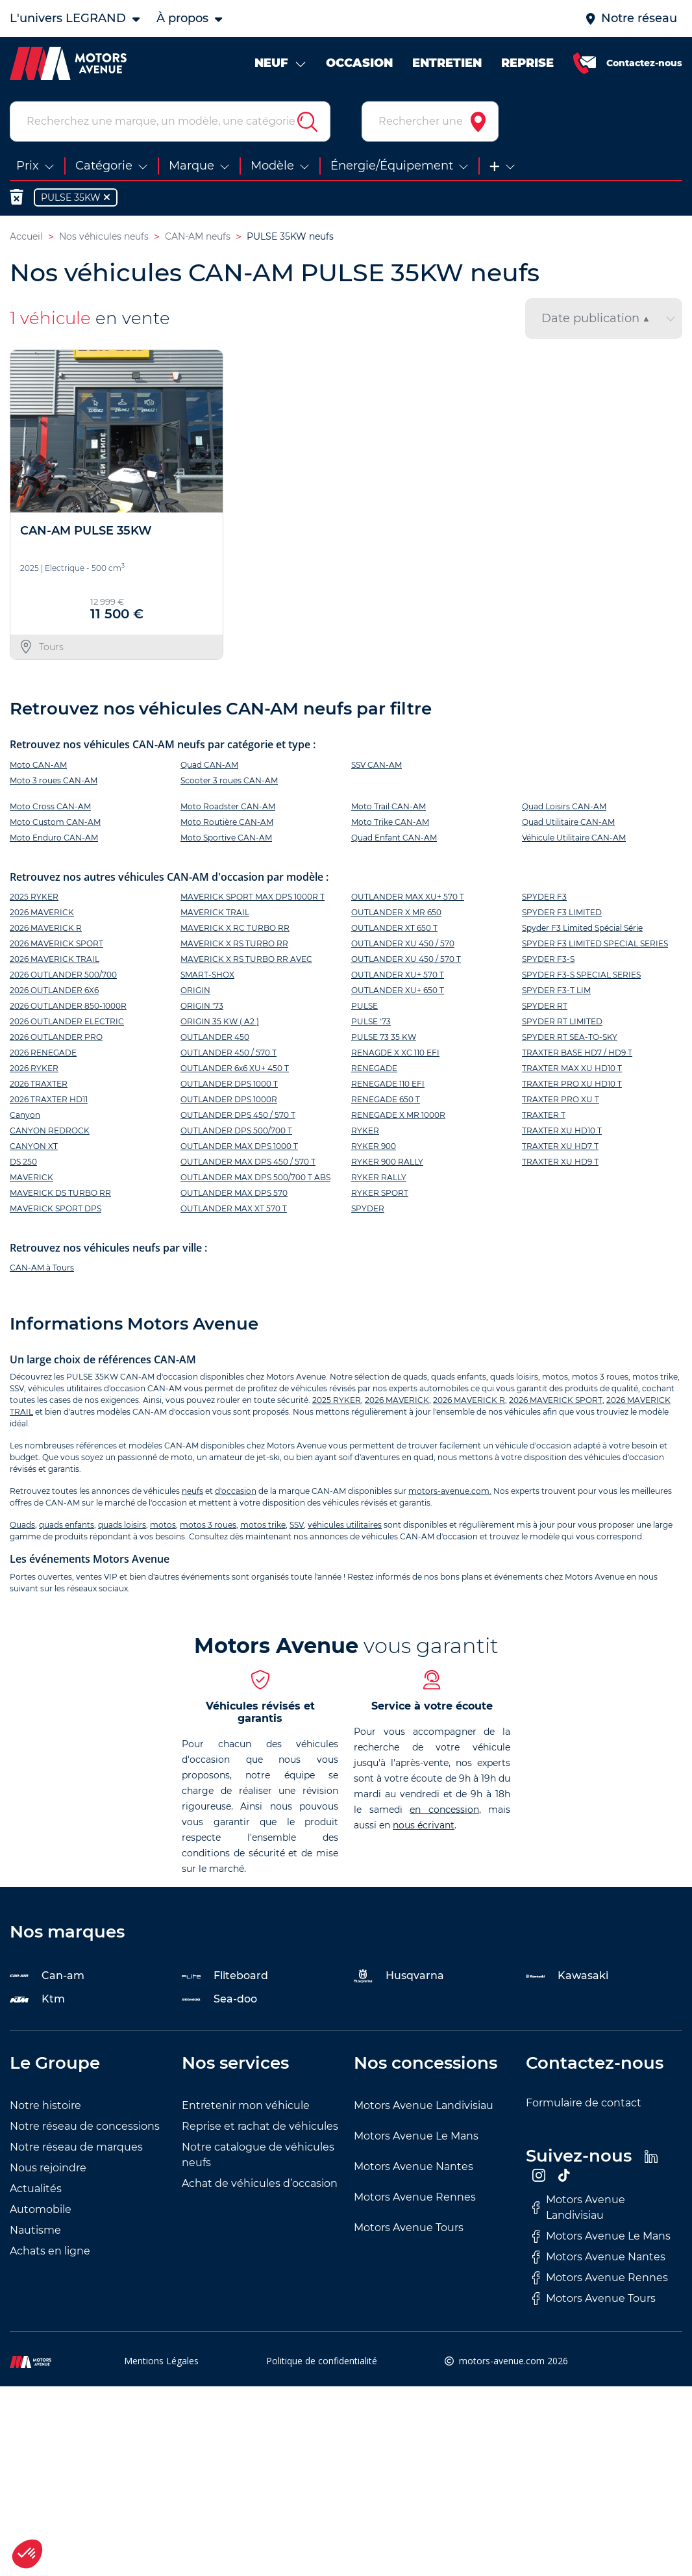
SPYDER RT (544, 1008)
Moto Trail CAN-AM (388, 809)
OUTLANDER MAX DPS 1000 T (239, 1149)
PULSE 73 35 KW (383, 1039)
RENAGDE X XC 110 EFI (395, 1055)
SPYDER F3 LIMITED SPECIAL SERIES (595, 946)
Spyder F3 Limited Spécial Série (582, 930)
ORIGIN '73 (201, 1008)
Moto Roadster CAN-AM (227, 809)
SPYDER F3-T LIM (556, 993)
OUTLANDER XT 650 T (394, 930)
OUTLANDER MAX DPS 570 (234, 1195)
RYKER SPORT (379, 1195)
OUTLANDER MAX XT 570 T (233, 1211)
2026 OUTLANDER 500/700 (63, 977)
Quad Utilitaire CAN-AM (568, 824)
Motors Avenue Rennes (415, 2200)
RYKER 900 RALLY (387, 1164)
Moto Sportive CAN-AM (226, 840)
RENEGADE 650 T (385, 1102)
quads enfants (66, 1528)
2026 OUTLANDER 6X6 (54, 993)
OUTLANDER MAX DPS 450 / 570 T (247, 1164)
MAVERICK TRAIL (214, 915)
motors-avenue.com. (449, 1494)
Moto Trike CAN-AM (390, 824)
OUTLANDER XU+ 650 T (397, 993)
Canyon (25, 1117)
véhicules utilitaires (345, 1528)
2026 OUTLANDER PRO (56, 1039)
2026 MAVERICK (42, 915)
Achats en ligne (50, 2254)
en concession (444, 1813)
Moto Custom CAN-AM (55, 824)
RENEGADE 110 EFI (388, 1086)
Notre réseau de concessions (85, 2129)
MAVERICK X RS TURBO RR (234, 946)
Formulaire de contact (583, 2106)
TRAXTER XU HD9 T (560, 1164)
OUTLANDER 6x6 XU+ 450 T (234, 1071)
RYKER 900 (373, 1149)
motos (163, 1528)
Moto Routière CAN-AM (226, 824)
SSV (297, 1528)
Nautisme (35, 2233)
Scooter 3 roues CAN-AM (229, 783)
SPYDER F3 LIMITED (562, 915)
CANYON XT (34, 1149)
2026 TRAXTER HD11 (49, 1102)
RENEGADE (374, 1071)
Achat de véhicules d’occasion (260, 2186)
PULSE (364, 1008)
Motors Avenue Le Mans (416, 2139)
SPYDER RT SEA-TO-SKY (569, 1039)
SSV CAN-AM (376, 767)
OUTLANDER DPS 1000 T (229, 1086)
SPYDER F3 (544, 899)
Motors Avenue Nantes (413, 2170)
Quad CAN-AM (209, 767)
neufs (192, 1494)
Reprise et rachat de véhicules (260, 2129)
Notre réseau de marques (76, 2150)
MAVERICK (31, 1180)
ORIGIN (195, 993)
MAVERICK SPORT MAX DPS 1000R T (252, 899)
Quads (22, 1528)
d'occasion (235, 1494)
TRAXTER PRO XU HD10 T (572, 1086)
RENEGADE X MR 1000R (398, 1117)
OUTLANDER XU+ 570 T (397, 977)
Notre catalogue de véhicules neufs (258, 2158)
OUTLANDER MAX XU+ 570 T (407, 899)
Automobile (40, 2212)
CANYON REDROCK (50, 1133)
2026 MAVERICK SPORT (56, 946)
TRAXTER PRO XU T (560, 1102)
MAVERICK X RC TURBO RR (235, 930)
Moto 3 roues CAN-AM (53, 783)
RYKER (365, 1133)
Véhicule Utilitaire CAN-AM (574, 840)
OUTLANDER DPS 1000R (228, 1102)
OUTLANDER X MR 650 (396, 915)
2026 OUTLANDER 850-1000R (68, 1008)
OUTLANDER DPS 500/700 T (236, 1133)
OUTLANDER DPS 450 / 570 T (237, 1117)
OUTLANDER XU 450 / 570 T (406, 961)
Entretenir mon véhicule (246, 2108)
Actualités (36, 2192)
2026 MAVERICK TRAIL (54, 961)
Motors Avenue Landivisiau (423, 2108)
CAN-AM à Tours (42, 1271)
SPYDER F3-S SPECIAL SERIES (581, 977)
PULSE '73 (371, 1024)
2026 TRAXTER (39, 1086)
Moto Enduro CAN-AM (54, 840)
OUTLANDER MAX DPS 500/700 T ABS (255, 1180)
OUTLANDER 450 (214, 1039)
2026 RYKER (34, 1071)
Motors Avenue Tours (408, 2231)
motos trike (263, 1528)
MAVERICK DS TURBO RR (60, 1195)
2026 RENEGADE (43, 1055)
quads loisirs (122, 1528)
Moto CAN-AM (38, 767)
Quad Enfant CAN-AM (394, 840)
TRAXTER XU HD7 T (560, 1149)
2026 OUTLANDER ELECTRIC (67, 1024)
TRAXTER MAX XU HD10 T (572, 1071)
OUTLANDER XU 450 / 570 (402, 946)
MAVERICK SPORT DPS (55, 1211)
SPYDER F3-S (548, 961)
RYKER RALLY (378, 1180)
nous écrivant (423, 1828)
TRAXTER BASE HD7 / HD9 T (577, 1055)
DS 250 (23, 1164)
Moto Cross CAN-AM (50, 809)
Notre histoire (45, 2108)
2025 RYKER (34, 899)
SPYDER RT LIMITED (562, 1024)
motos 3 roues (208, 1528)
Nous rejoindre (48, 2171)
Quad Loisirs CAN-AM (564, 809)
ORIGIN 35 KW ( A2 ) (219, 1024)
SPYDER (367, 1211)
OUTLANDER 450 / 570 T (228, 1055)
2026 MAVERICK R (46, 930)
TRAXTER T (543, 1117)
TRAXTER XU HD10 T (562, 1133)
